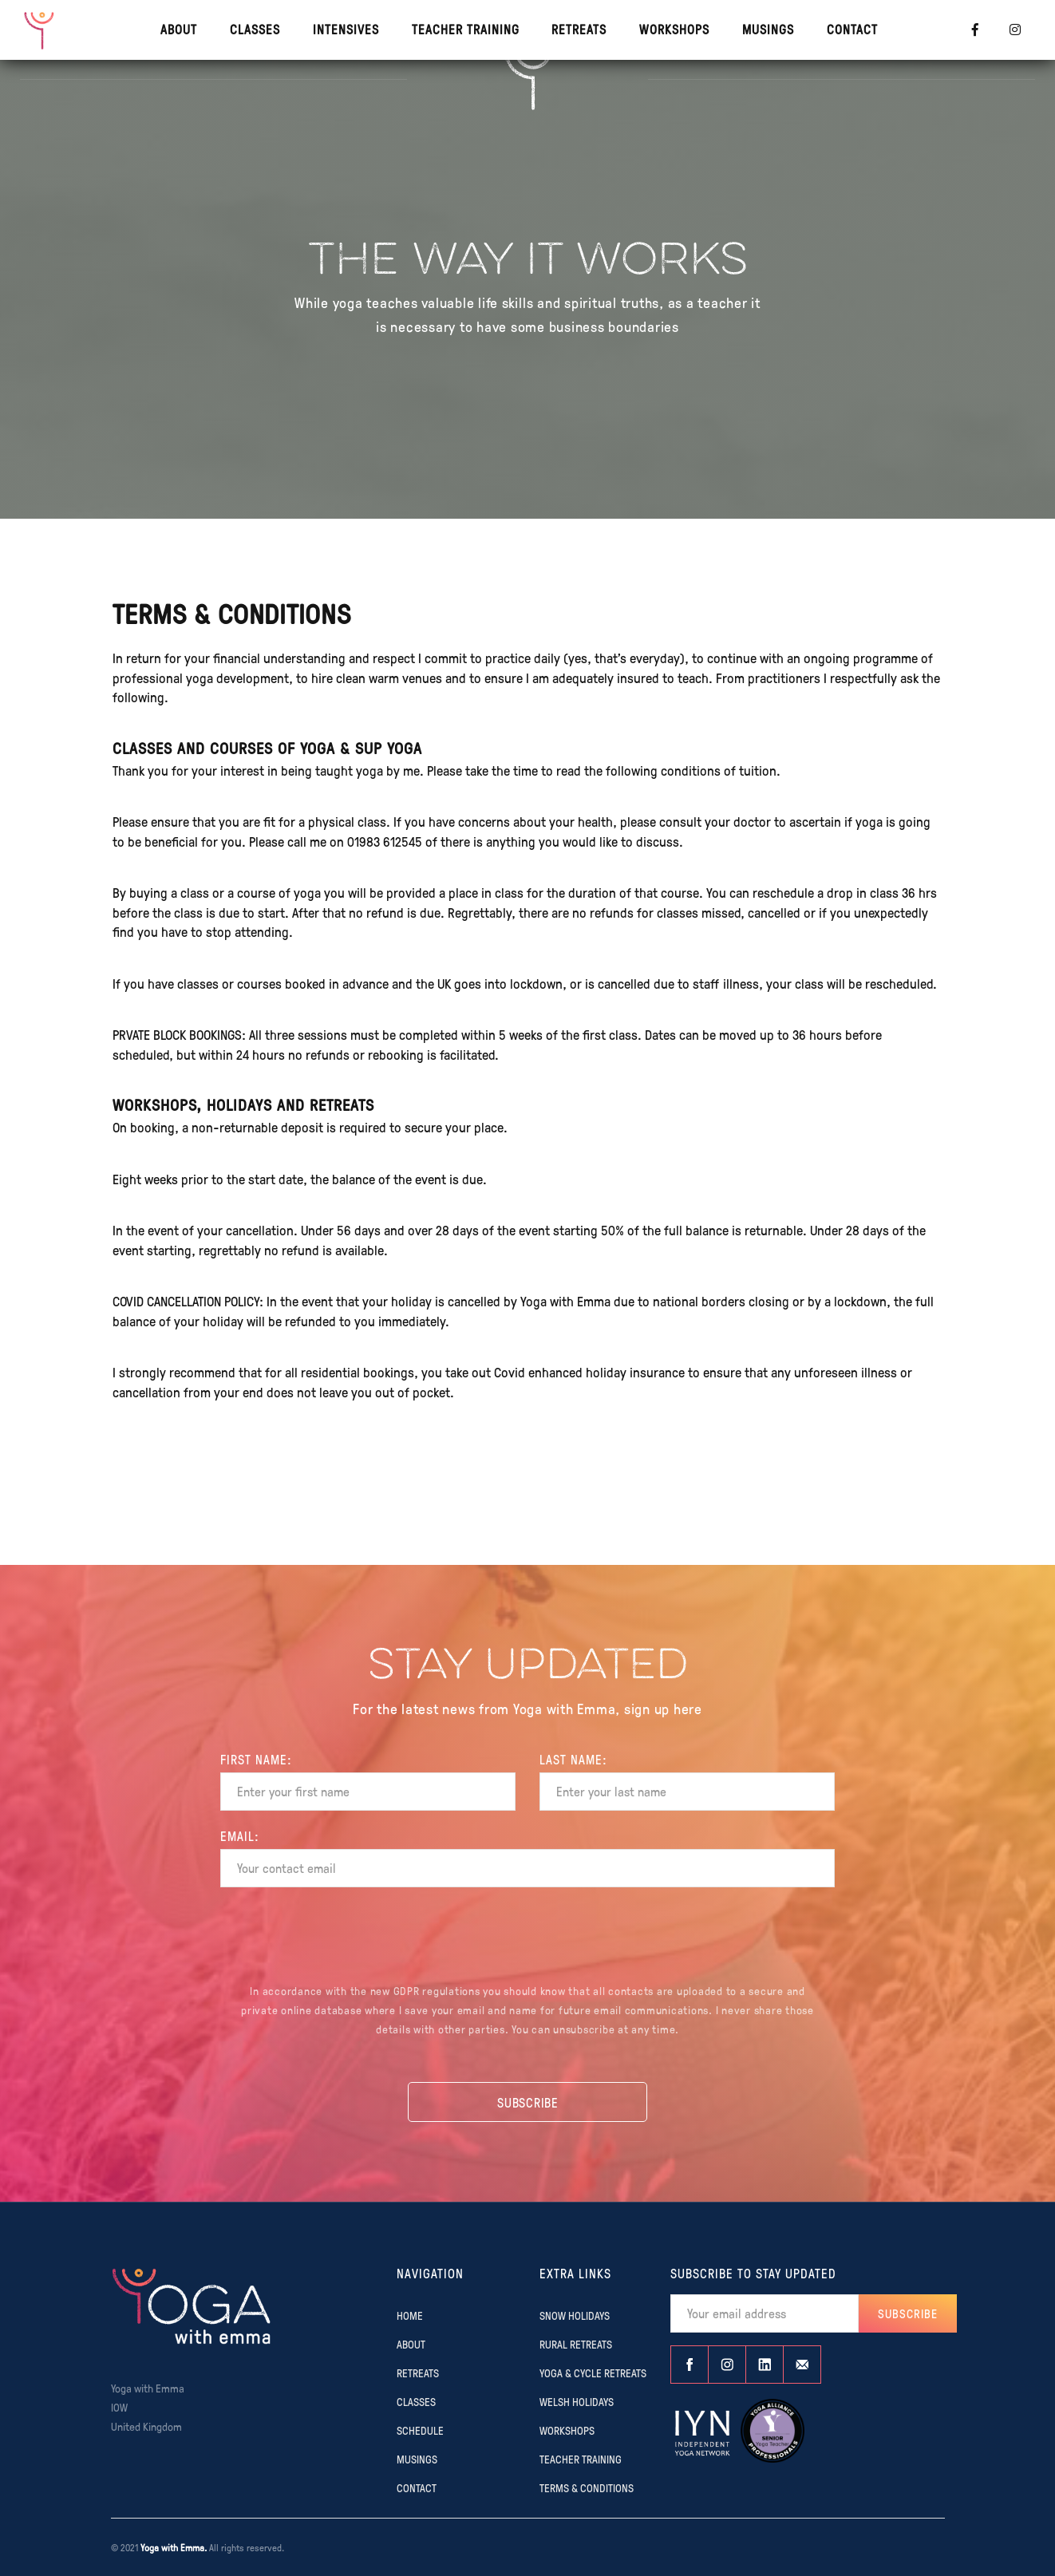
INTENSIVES (346, 29)
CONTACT (417, 2487)
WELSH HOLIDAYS (576, 2401)
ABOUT (411, 2344)
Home (410, 2315)
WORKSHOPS (674, 29)
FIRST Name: (256, 1759)
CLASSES (255, 29)
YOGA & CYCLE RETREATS (592, 2372)
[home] (40, 30)
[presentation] (527, 1937)
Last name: (573, 1759)
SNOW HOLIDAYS (574, 2315)
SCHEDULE (420, 2430)
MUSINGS (768, 29)
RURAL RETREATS (575, 2344)
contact (852, 29)
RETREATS (579, 29)
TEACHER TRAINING (466, 29)
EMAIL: (239, 1836)
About (178, 29)
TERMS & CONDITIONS (586, 2487)
